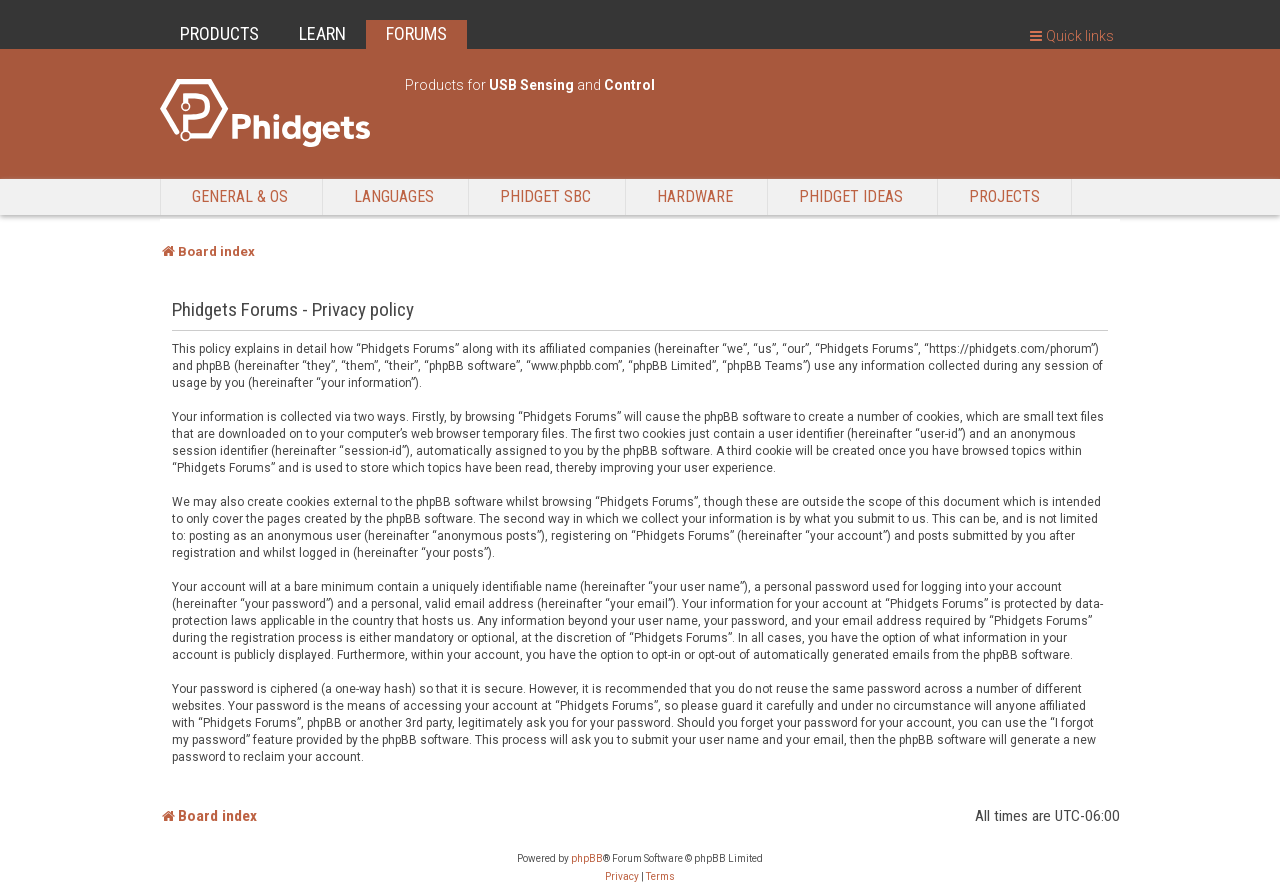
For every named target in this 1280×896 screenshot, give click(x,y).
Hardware (695, 196)
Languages (394, 196)
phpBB (587, 858)
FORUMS (416, 33)
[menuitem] (622, 877)
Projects (1004, 196)
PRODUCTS (219, 33)
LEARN (322, 33)
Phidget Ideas (851, 196)
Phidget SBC (545, 196)
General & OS (240, 196)
